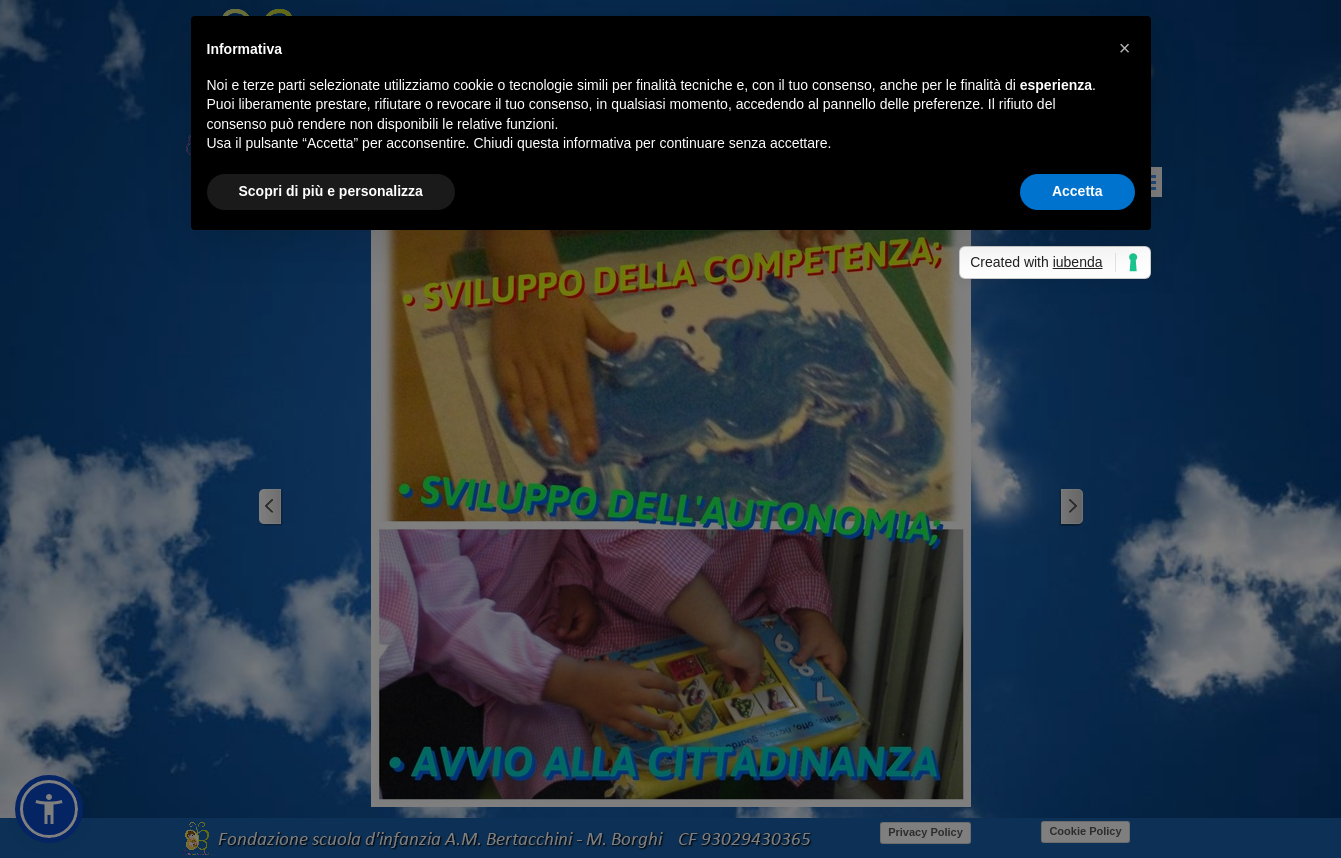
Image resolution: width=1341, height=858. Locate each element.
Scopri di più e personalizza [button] (331, 191)
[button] (1125, 48)
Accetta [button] (1077, 191)
